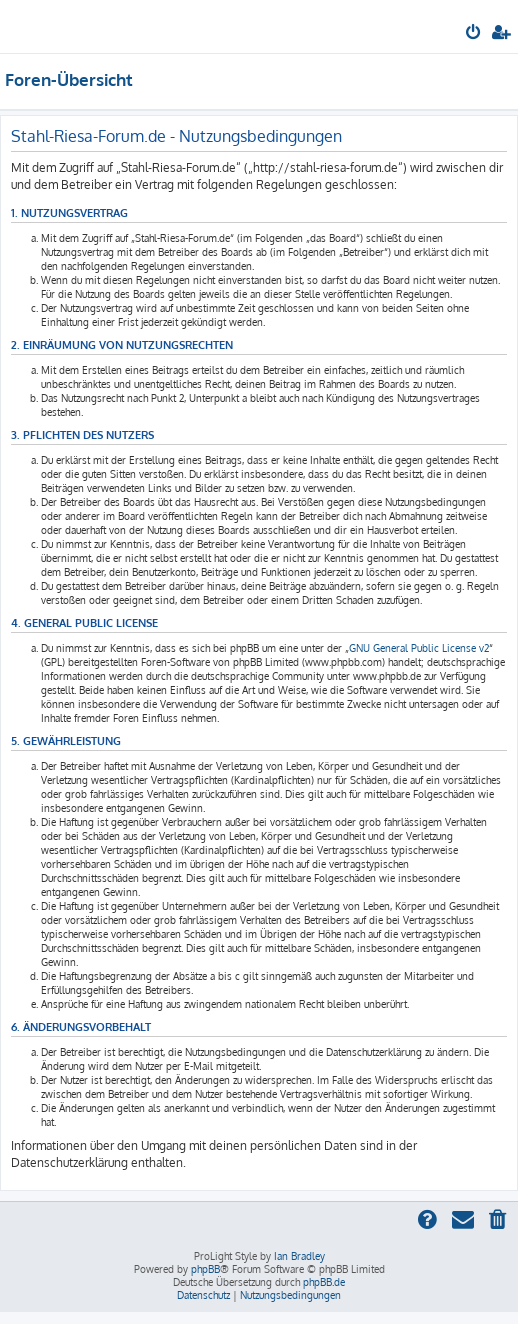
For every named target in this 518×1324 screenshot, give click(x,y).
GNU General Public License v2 (419, 648)
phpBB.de (324, 1282)
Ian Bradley (299, 1256)
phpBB (205, 1269)
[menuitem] (474, 34)
